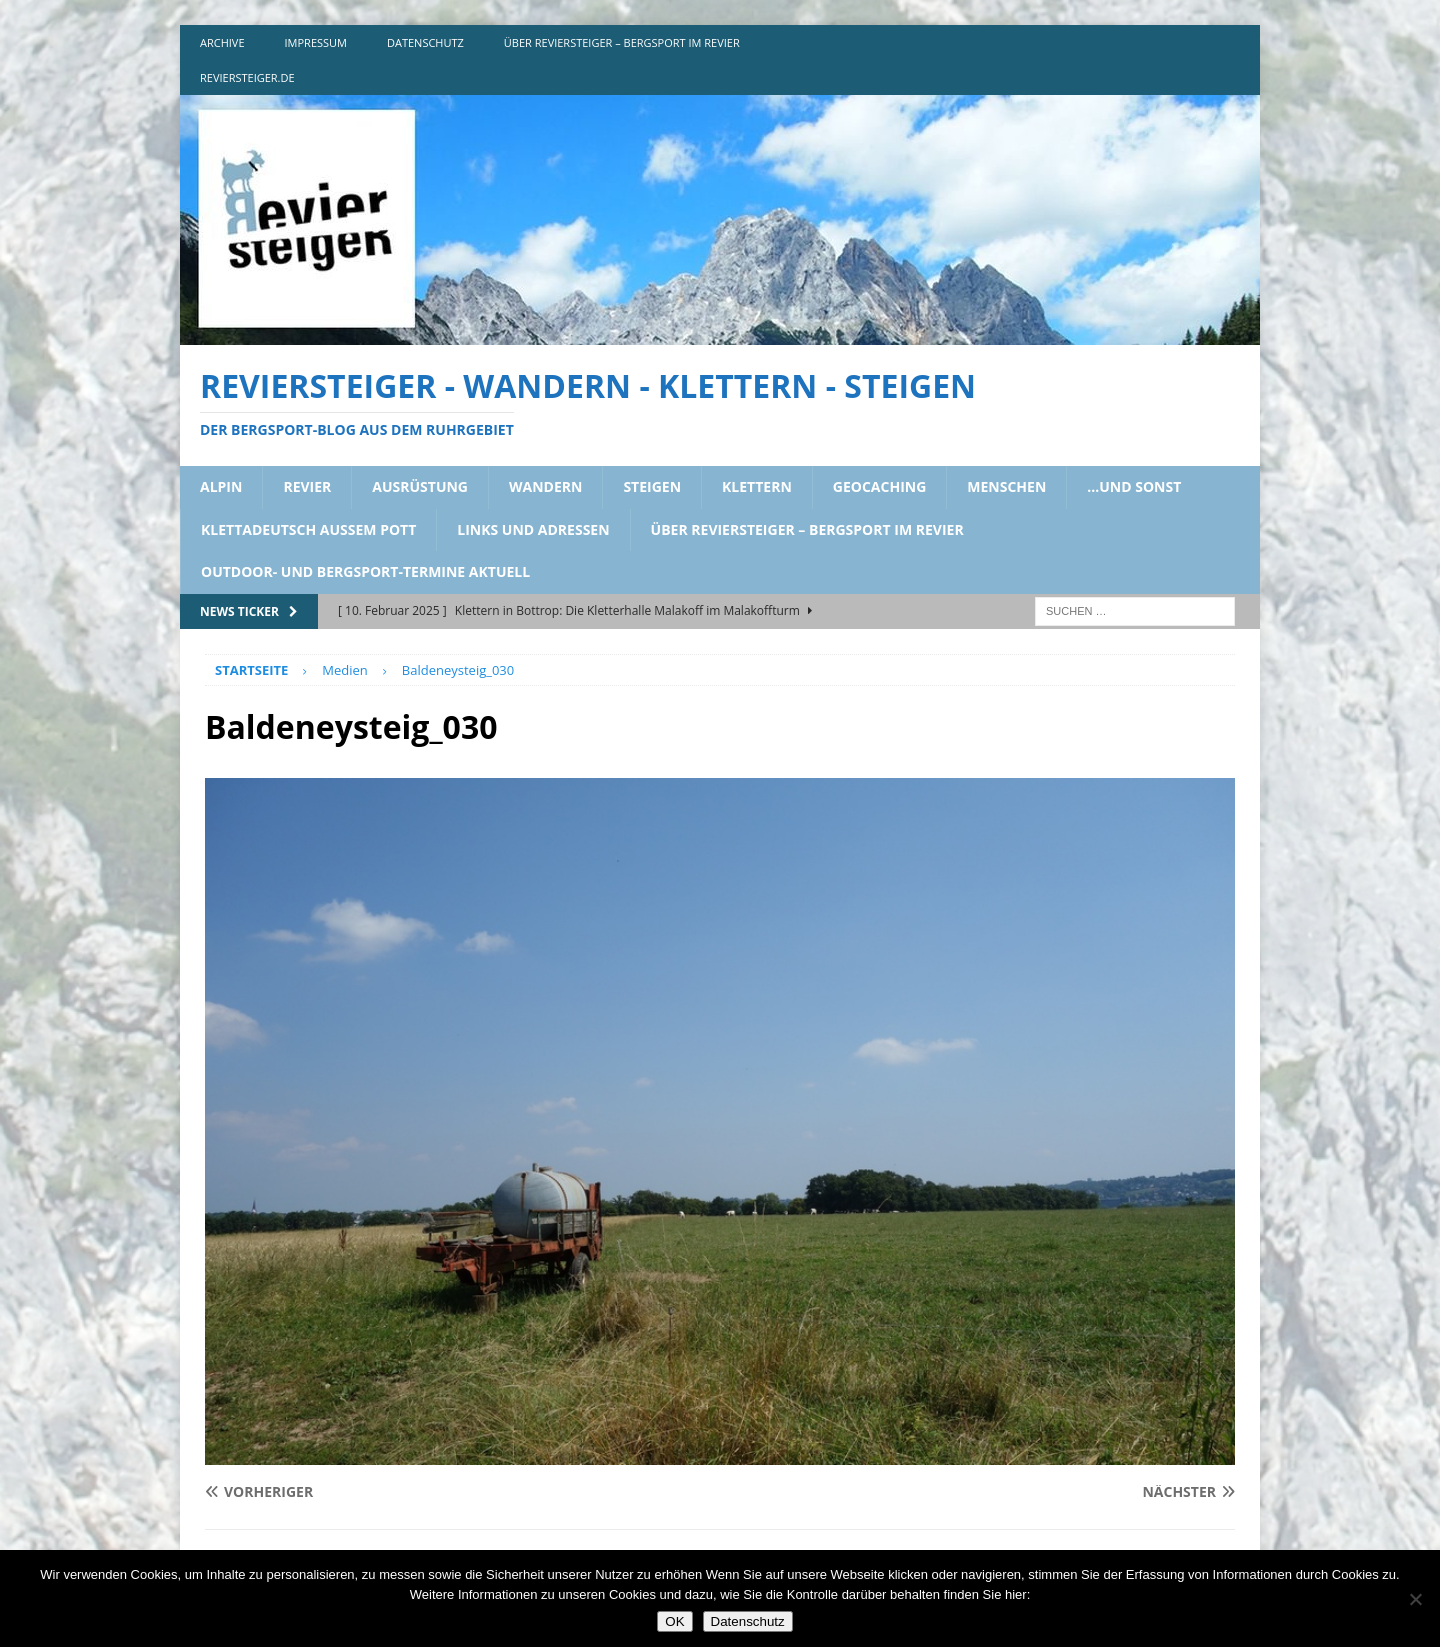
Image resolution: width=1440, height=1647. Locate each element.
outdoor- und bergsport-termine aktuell (365, 571)
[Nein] (1415, 1599)
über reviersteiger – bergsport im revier (622, 42)
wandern (545, 486)
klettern (757, 486)
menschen (1006, 486)
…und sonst (1134, 486)
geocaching (880, 486)
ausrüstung (420, 486)
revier (307, 486)
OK (674, 1621)
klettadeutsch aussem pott (308, 529)
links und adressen (533, 529)
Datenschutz (748, 1621)
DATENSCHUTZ (425, 42)
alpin (221, 486)
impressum (316, 42)
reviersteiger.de (247, 77)
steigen (652, 486)
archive (222, 42)
